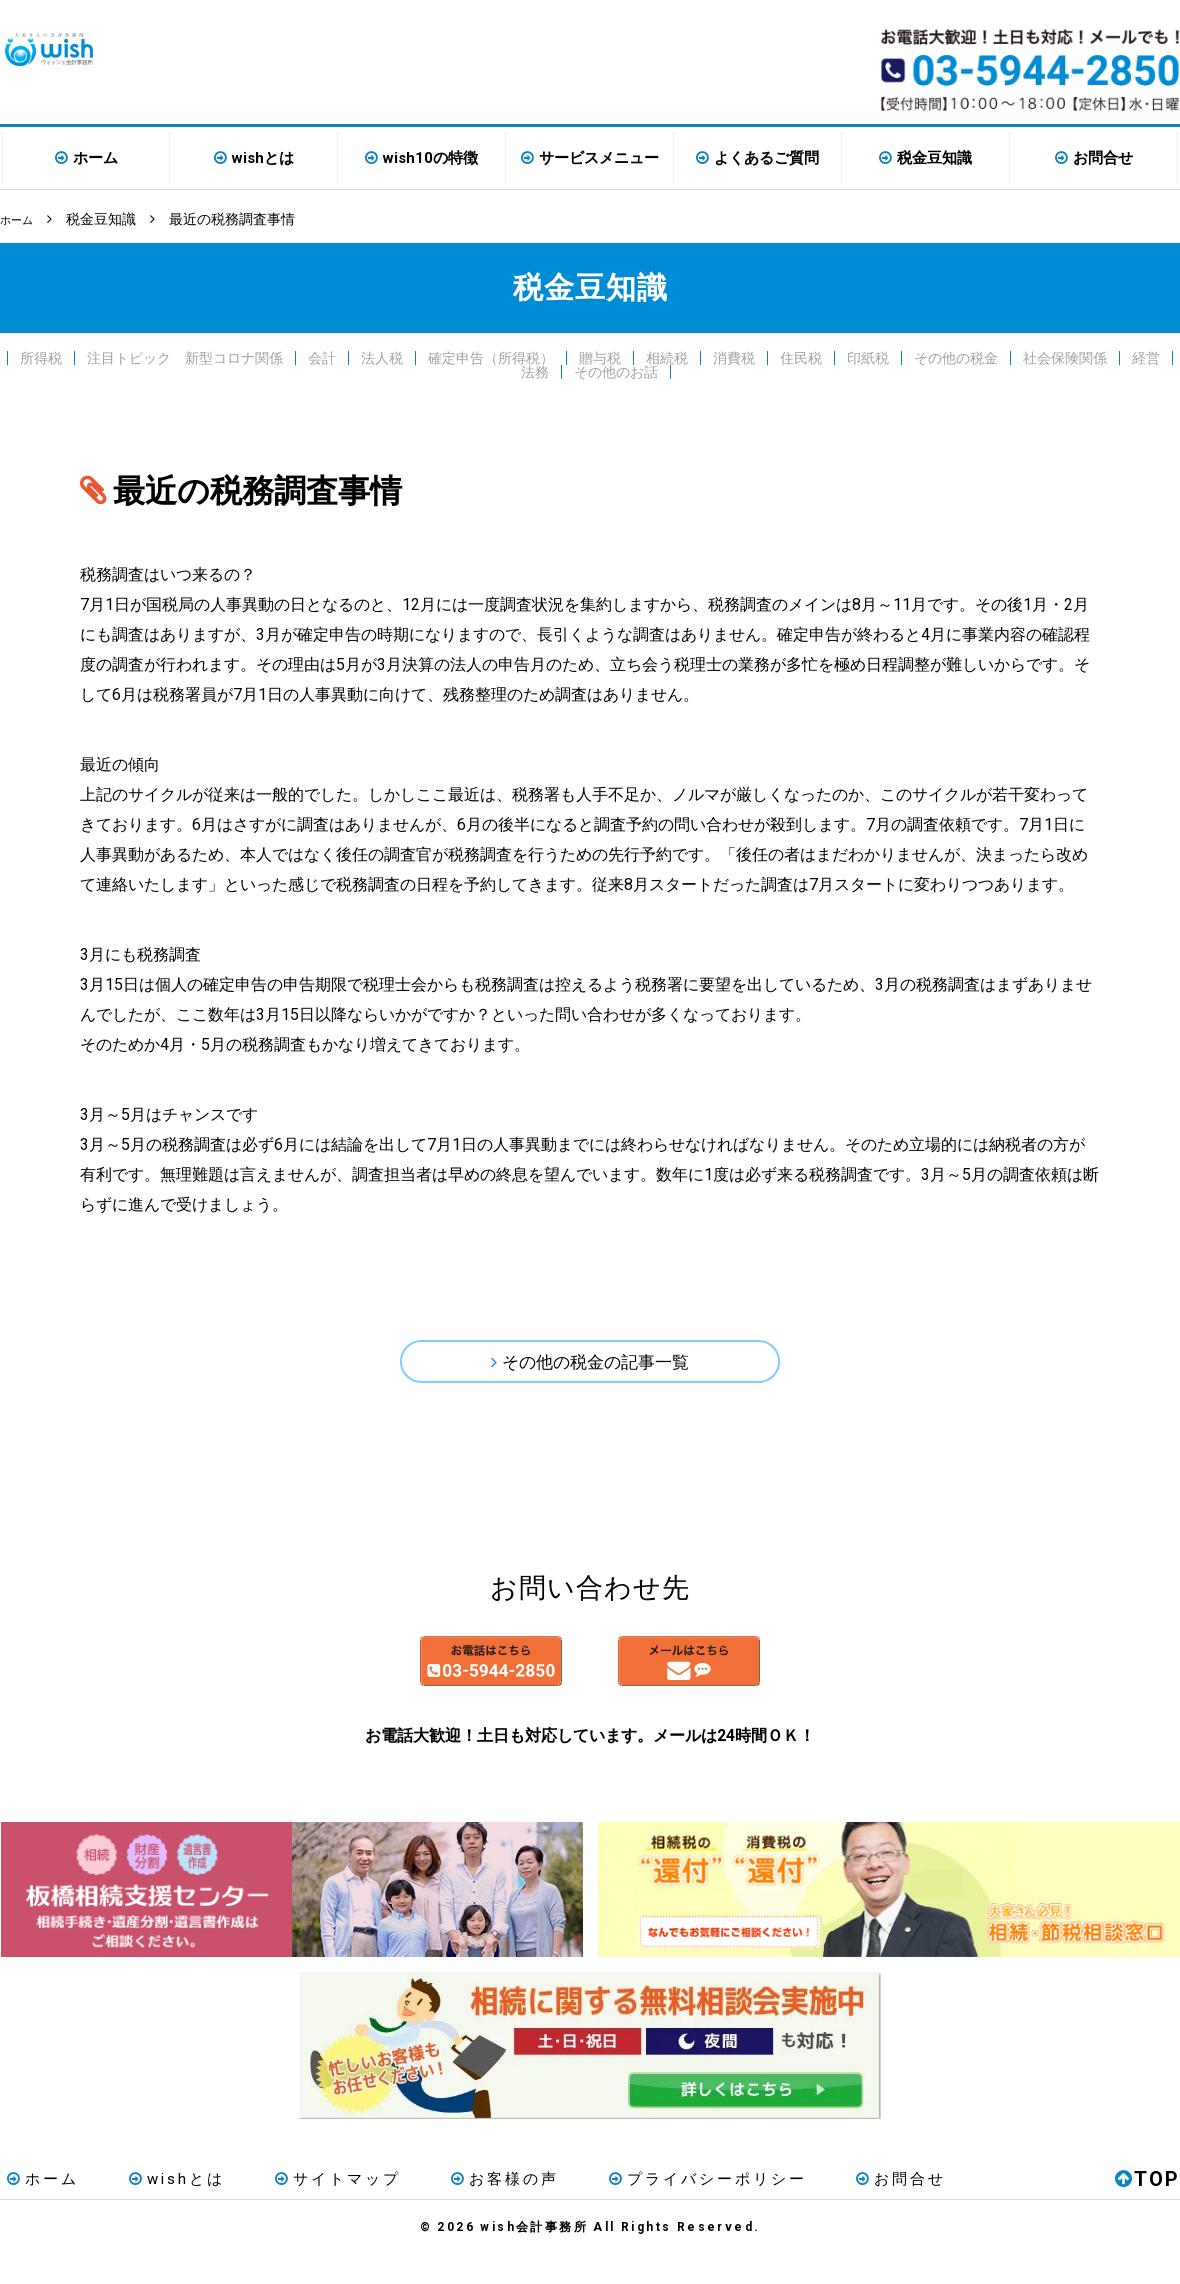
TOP (1147, 2208)
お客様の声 (453, 2208)
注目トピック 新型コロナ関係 (185, 356)
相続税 (667, 356)
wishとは (263, 158)
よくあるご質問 (766, 158)
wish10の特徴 (430, 158)
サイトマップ (301, 2208)
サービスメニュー (599, 158)
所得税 (41, 356)
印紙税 (868, 356)
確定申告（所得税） (491, 356)
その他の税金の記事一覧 (596, 1365)
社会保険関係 (1065, 356)
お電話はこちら (402, 1682)
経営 (1146, 356)
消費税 (734, 356)
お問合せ (1103, 158)
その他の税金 (956, 356)
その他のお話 (616, 370)
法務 (535, 370)
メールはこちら (778, 1682)
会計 (322, 356)
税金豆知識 (934, 158)
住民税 (801, 356)
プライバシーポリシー (641, 2208)
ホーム (95, 158)
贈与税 (600, 356)
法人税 (382, 356)
